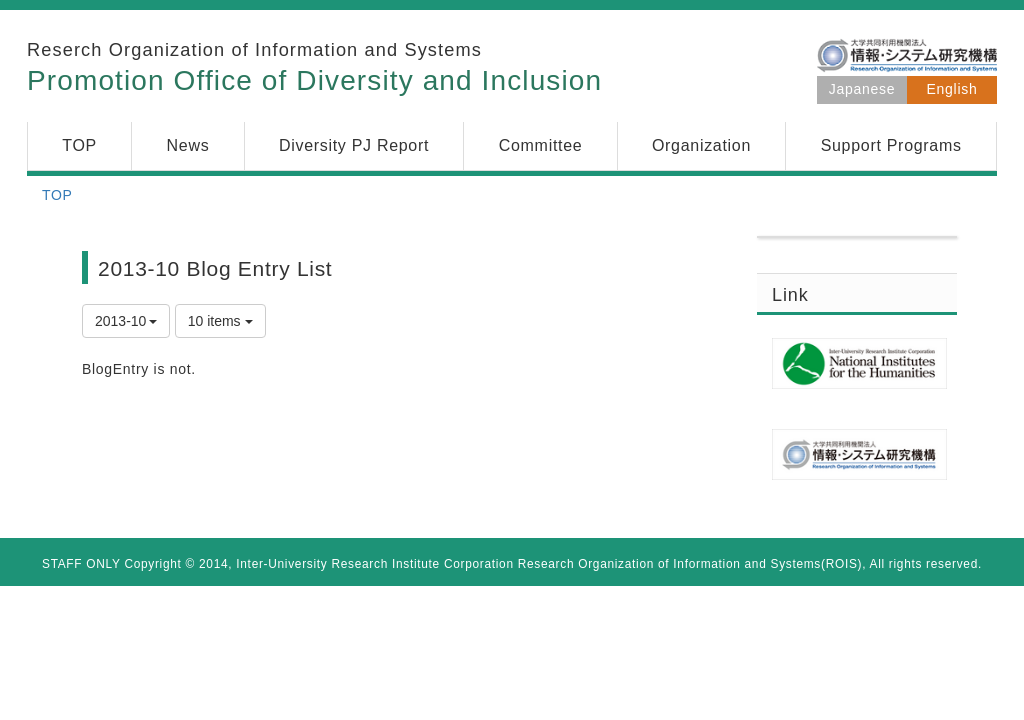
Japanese (862, 89)
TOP (57, 195)
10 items (220, 321)
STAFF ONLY (81, 564)
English (952, 89)
